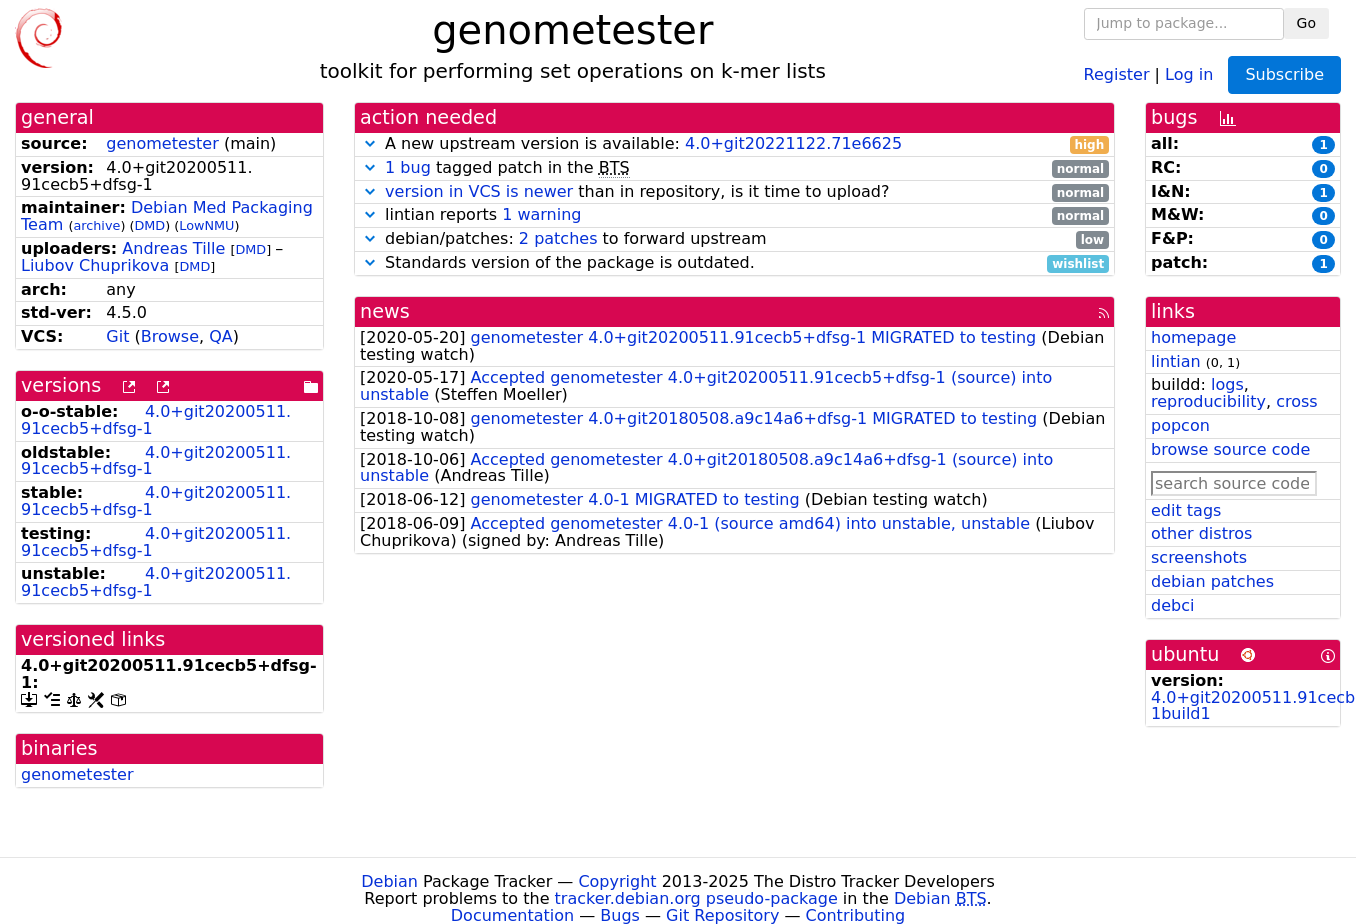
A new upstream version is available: (734, 144)
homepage (1193, 337)
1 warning (541, 214)
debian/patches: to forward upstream (734, 239)
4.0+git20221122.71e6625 (793, 143)
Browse (170, 336)
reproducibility (1208, 401)
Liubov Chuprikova (95, 265)
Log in (1189, 73)
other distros (1201, 533)
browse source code (1230, 449)
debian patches (1212, 581)
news (385, 311)
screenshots (1199, 557)
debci (1172, 605)
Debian (389, 881)
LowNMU (206, 225)
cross (1296, 401)
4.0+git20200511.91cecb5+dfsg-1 (156, 420)
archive (96, 225)
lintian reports (734, 215)
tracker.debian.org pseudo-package (696, 898)
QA (221, 336)
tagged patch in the (734, 168)
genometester (162, 143)
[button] (370, 143)
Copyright (617, 881)
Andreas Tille (173, 248)
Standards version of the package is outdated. (734, 263)
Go (1306, 23)
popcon (1180, 425)
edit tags (1186, 510)
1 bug (408, 167)
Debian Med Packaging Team (167, 216)
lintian (1176, 361)
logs (1227, 384)
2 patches (558, 238)
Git (117, 336)
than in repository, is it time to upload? (734, 192)
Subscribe (1284, 74)
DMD (149, 225)
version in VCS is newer (479, 191)
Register (1117, 73)
